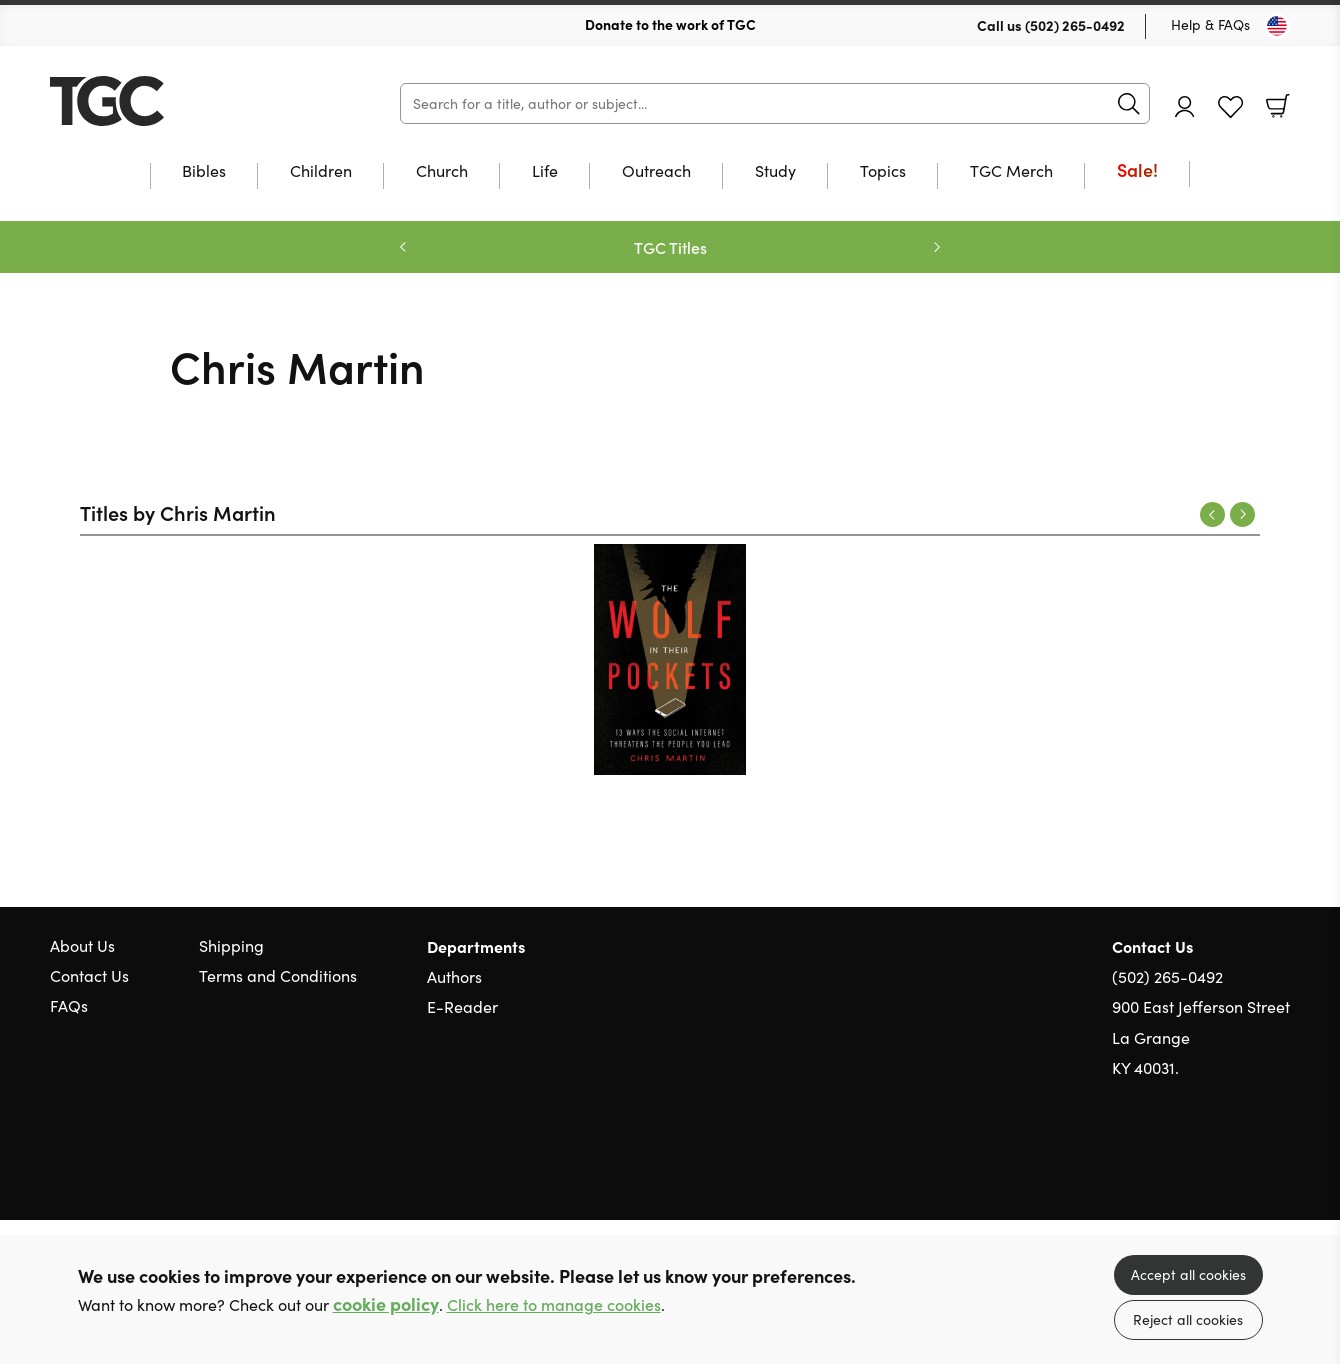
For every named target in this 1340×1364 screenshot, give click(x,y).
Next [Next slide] (937, 247)
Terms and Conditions (278, 975)
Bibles (204, 172)
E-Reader (462, 1006)
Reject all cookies (1188, 1319)
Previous (1212, 514)
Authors (454, 976)
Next (1242, 514)
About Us (82, 945)
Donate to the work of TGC (670, 24)
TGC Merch (1011, 172)
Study (775, 172)
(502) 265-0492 (1075, 25)
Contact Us (89, 975)
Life (545, 172)
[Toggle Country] (1277, 26)
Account (1185, 106)
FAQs (69, 1005)
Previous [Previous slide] (403, 247)
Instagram (1280, 1164)
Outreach (656, 172)
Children (321, 172)
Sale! (1137, 171)
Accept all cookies (1188, 1274)
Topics (883, 172)
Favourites (1230, 107)
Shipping (231, 945)
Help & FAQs (1210, 24)
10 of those (175, 101)
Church (442, 172)
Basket (1278, 106)
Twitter (1208, 1164)
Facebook (1245, 1164)
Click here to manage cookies (554, 1304)
